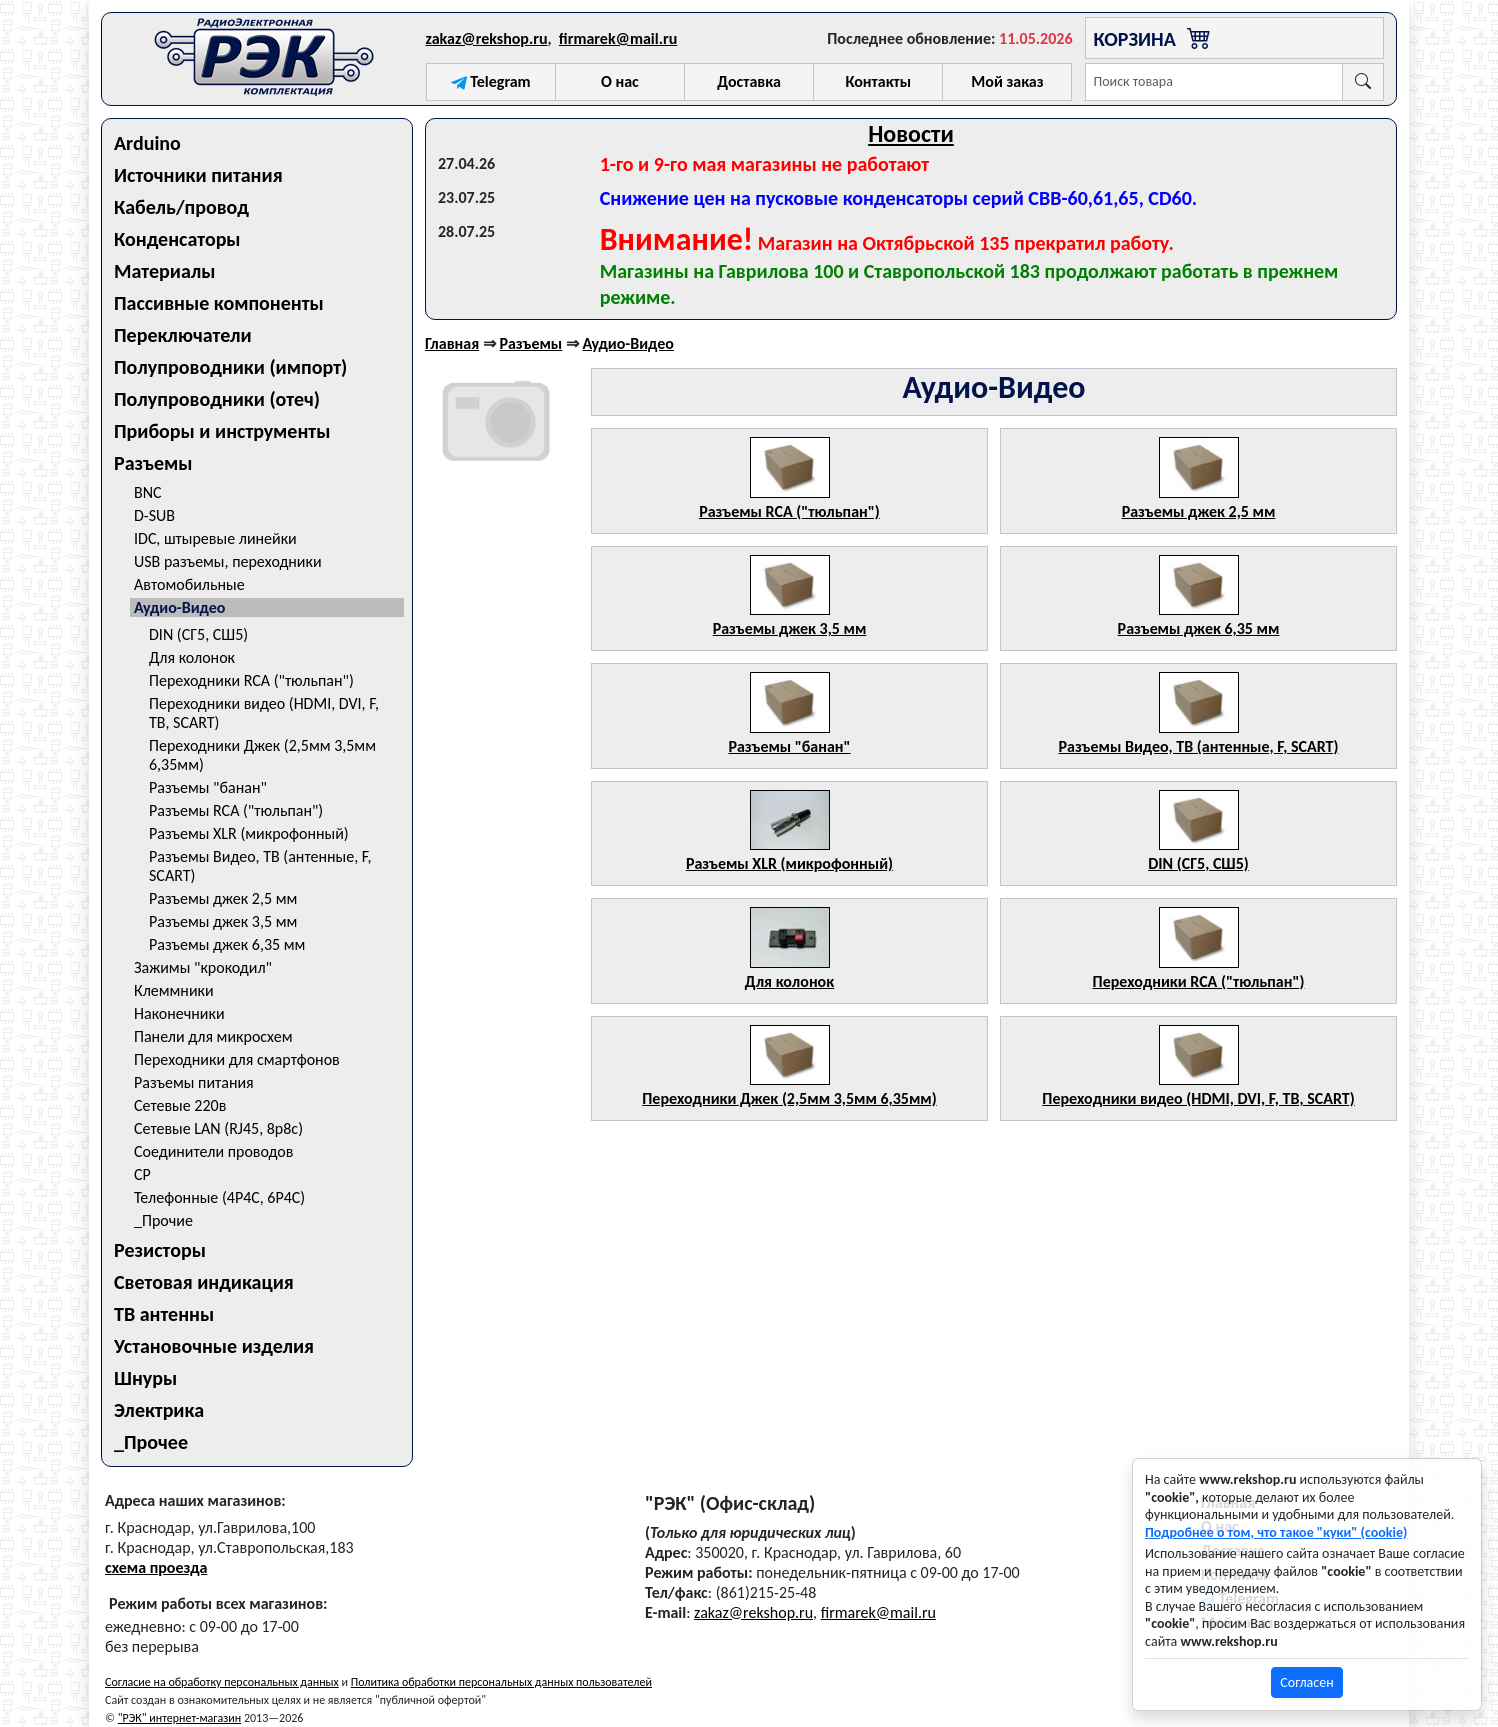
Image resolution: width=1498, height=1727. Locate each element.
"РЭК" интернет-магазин (179, 1718)
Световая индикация (204, 1282)
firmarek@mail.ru (618, 38)
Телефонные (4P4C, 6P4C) (219, 1197)
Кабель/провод (181, 207)
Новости (911, 133)
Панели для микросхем (213, 1036)
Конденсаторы (177, 239)
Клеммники (174, 990)
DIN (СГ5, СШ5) (198, 634)
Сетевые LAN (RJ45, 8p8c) (218, 1128)
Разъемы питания (194, 1082)
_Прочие (163, 1220)
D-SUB (154, 515)
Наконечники (179, 1013)
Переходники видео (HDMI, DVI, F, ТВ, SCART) (264, 713)
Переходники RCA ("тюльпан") (251, 680)
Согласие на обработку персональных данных (222, 1682)
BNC (148, 492)
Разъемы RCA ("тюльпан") (236, 810)
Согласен (1306, 1682)
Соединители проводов (213, 1151)
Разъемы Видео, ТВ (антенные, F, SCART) (260, 866)
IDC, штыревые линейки (215, 538)
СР (142, 1174)
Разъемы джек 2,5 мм (223, 898)
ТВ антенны (164, 1314)
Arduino (147, 143)
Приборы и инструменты (222, 431)
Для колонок (192, 657)
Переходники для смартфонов (237, 1059)
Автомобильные (189, 584)
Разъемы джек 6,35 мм (227, 944)
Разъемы (153, 463)
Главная (452, 343)
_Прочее (151, 1442)
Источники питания (198, 175)
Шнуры (145, 1378)
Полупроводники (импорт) (230, 367)
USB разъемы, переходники (228, 561)
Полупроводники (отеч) (217, 399)
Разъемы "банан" (208, 787)
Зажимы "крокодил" (203, 967)
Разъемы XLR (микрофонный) (249, 833)
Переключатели (183, 335)
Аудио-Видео (179, 607)
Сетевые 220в (180, 1105)
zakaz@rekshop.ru (487, 38)
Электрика (159, 1410)
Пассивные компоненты (219, 303)
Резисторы (160, 1250)
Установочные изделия (214, 1346)
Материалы (165, 271)
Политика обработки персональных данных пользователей (501, 1682)
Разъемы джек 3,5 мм (223, 921)
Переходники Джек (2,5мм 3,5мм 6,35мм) (262, 755)
